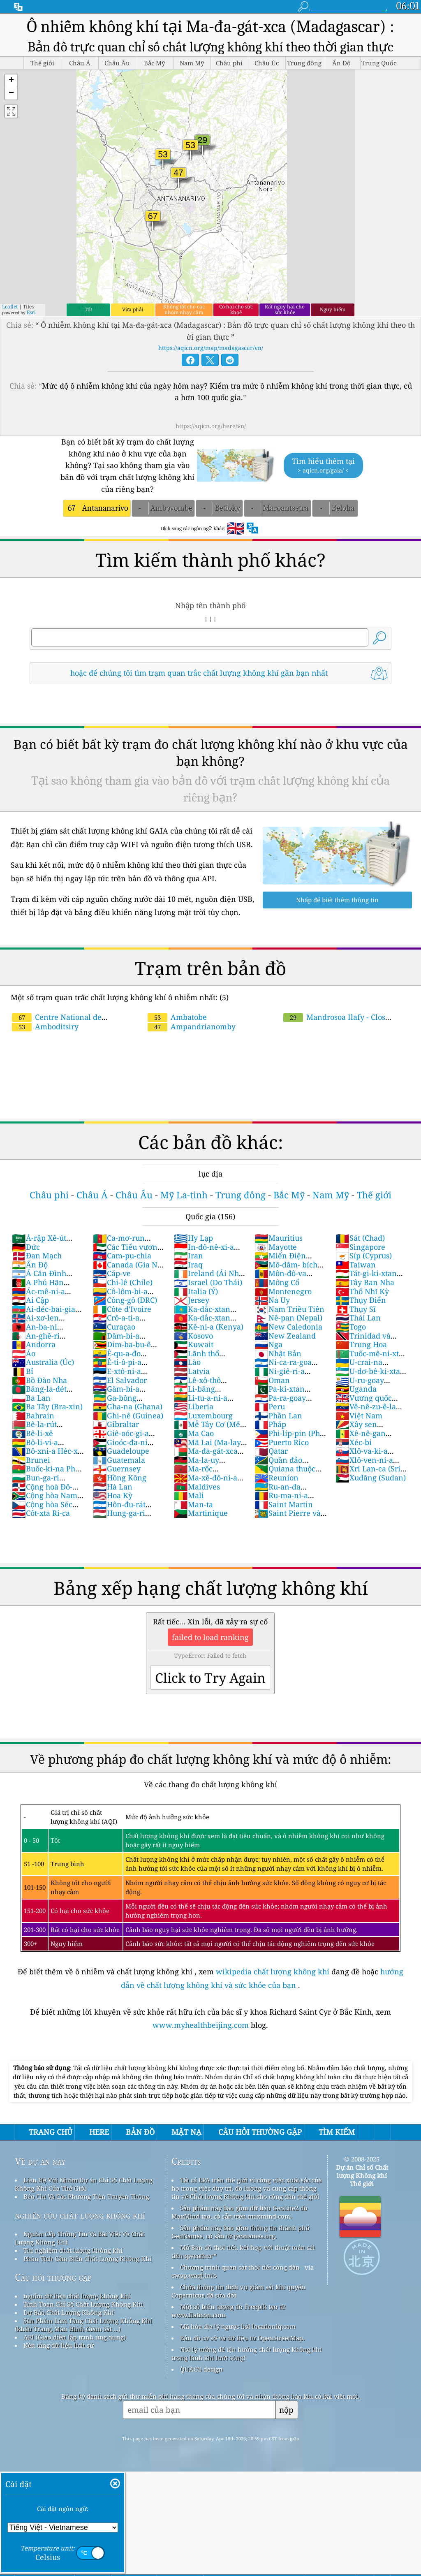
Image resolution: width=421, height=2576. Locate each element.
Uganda (356, 1389)
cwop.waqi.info (194, 2275)
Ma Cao (194, 1433)
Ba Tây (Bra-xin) (47, 1406)
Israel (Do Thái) (208, 1282)
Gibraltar (116, 1424)
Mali (189, 1495)
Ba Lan (31, 1398)
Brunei (31, 1460)
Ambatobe (177, 1017)
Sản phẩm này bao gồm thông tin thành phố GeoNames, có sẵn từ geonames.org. (240, 2232)
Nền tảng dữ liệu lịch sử (58, 2345)
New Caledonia (288, 1327)
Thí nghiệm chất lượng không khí (73, 2250)
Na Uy (272, 1300)
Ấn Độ (30, 1264)
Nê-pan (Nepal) (288, 1318)
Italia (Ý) (196, 1291)
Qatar (271, 1451)
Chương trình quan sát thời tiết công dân (240, 2267)
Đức (26, 1247)
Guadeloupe (121, 1451)
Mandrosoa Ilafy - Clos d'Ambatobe (333, 1021)
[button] (11, 80)
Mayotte (275, 1247)
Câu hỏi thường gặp (53, 2277)
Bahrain (33, 1415)
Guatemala (119, 1460)
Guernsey (117, 1468)
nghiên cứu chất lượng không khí (80, 2215)
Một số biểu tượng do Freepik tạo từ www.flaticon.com (228, 2311)
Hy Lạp (193, 1238)
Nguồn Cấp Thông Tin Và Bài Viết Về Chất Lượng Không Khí (79, 2238)
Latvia (192, 1371)
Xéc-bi (353, 1442)
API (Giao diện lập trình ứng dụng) (74, 2337)
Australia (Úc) (43, 1362)
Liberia (193, 1406)
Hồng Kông (119, 1478)
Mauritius (278, 1238)
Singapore (360, 1247)
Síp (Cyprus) (363, 1255)
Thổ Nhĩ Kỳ (362, 1291)
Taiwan (355, 1264)
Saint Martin (283, 1504)
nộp (286, 2410)
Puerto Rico (281, 1442)
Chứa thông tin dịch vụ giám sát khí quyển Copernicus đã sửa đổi (238, 2291)
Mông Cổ (276, 1282)
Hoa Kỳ (112, 1495)
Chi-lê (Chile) (123, 1282)
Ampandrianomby (192, 1026)
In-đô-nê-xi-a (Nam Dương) (204, 1251)
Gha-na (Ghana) (127, 1406)
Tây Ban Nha (364, 1282)
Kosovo (193, 1336)
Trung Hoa (361, 1344)
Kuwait (193, 1344)
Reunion (276, 1478)
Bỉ (22, 1371)
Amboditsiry (45, 1026)
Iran (188, 1255)
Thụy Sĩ (355, 1309)
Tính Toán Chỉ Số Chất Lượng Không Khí (83, 2304)
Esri (31, 312)
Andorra (34, 1344)
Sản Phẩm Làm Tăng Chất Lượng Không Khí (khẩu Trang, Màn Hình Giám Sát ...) (83, 2325)
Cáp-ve (112, 1273)
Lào (187, 1362)
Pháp (270, 1424)
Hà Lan (112, 1487)
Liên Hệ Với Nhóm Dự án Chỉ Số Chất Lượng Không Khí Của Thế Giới (84, 2184)
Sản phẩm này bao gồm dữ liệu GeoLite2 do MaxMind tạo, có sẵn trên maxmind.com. (239, 2212)
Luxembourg (203, 1415)
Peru (269, 1406)
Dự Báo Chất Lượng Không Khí (68, 2312)
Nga (268, 1344)
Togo (350, 1327)
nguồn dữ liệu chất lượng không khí (76, 2296)
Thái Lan (358, 1318)
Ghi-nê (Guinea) (128, 1415)
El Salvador (120, 1380)
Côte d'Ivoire (122, 1309)
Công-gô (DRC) (125, 1300)
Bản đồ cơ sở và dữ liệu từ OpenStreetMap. (242, 2338)
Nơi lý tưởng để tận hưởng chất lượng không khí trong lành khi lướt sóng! (246, 2353)
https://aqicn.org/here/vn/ (211, 426)
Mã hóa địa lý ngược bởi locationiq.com (238, 2326)
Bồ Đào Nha (39, 1380)
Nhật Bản (277, 1353)
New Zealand (285, 1336)
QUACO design (201, 2369)
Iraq (188, 1264)
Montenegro (283, 1291)
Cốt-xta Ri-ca (41, 1513)
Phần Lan (278, 1415)
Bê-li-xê (32, 1433)
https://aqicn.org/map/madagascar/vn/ (210, 348)
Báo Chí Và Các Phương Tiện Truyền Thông (86, 2196)
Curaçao (114, 1327)
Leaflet (10, 306)
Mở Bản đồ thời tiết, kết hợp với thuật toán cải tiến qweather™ (243, 2251)
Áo (23, 1353)
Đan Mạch (37, 1255)
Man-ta (193, 1504)
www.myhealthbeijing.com (202, 2025)
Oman (272, 1380)
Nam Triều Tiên (289, 1309)
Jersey (191, 1300)
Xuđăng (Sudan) (370, 1478)
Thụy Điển (360, 1300)
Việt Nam (358, 1415)
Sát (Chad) (360, 1238)
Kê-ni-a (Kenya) (208, 1327)
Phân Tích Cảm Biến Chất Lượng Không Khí (87, 2258)
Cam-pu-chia (122, 1255)
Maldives (197, 1487)
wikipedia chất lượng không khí (272, 1971)
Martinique (201, 1513)
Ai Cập (30, 1300)
